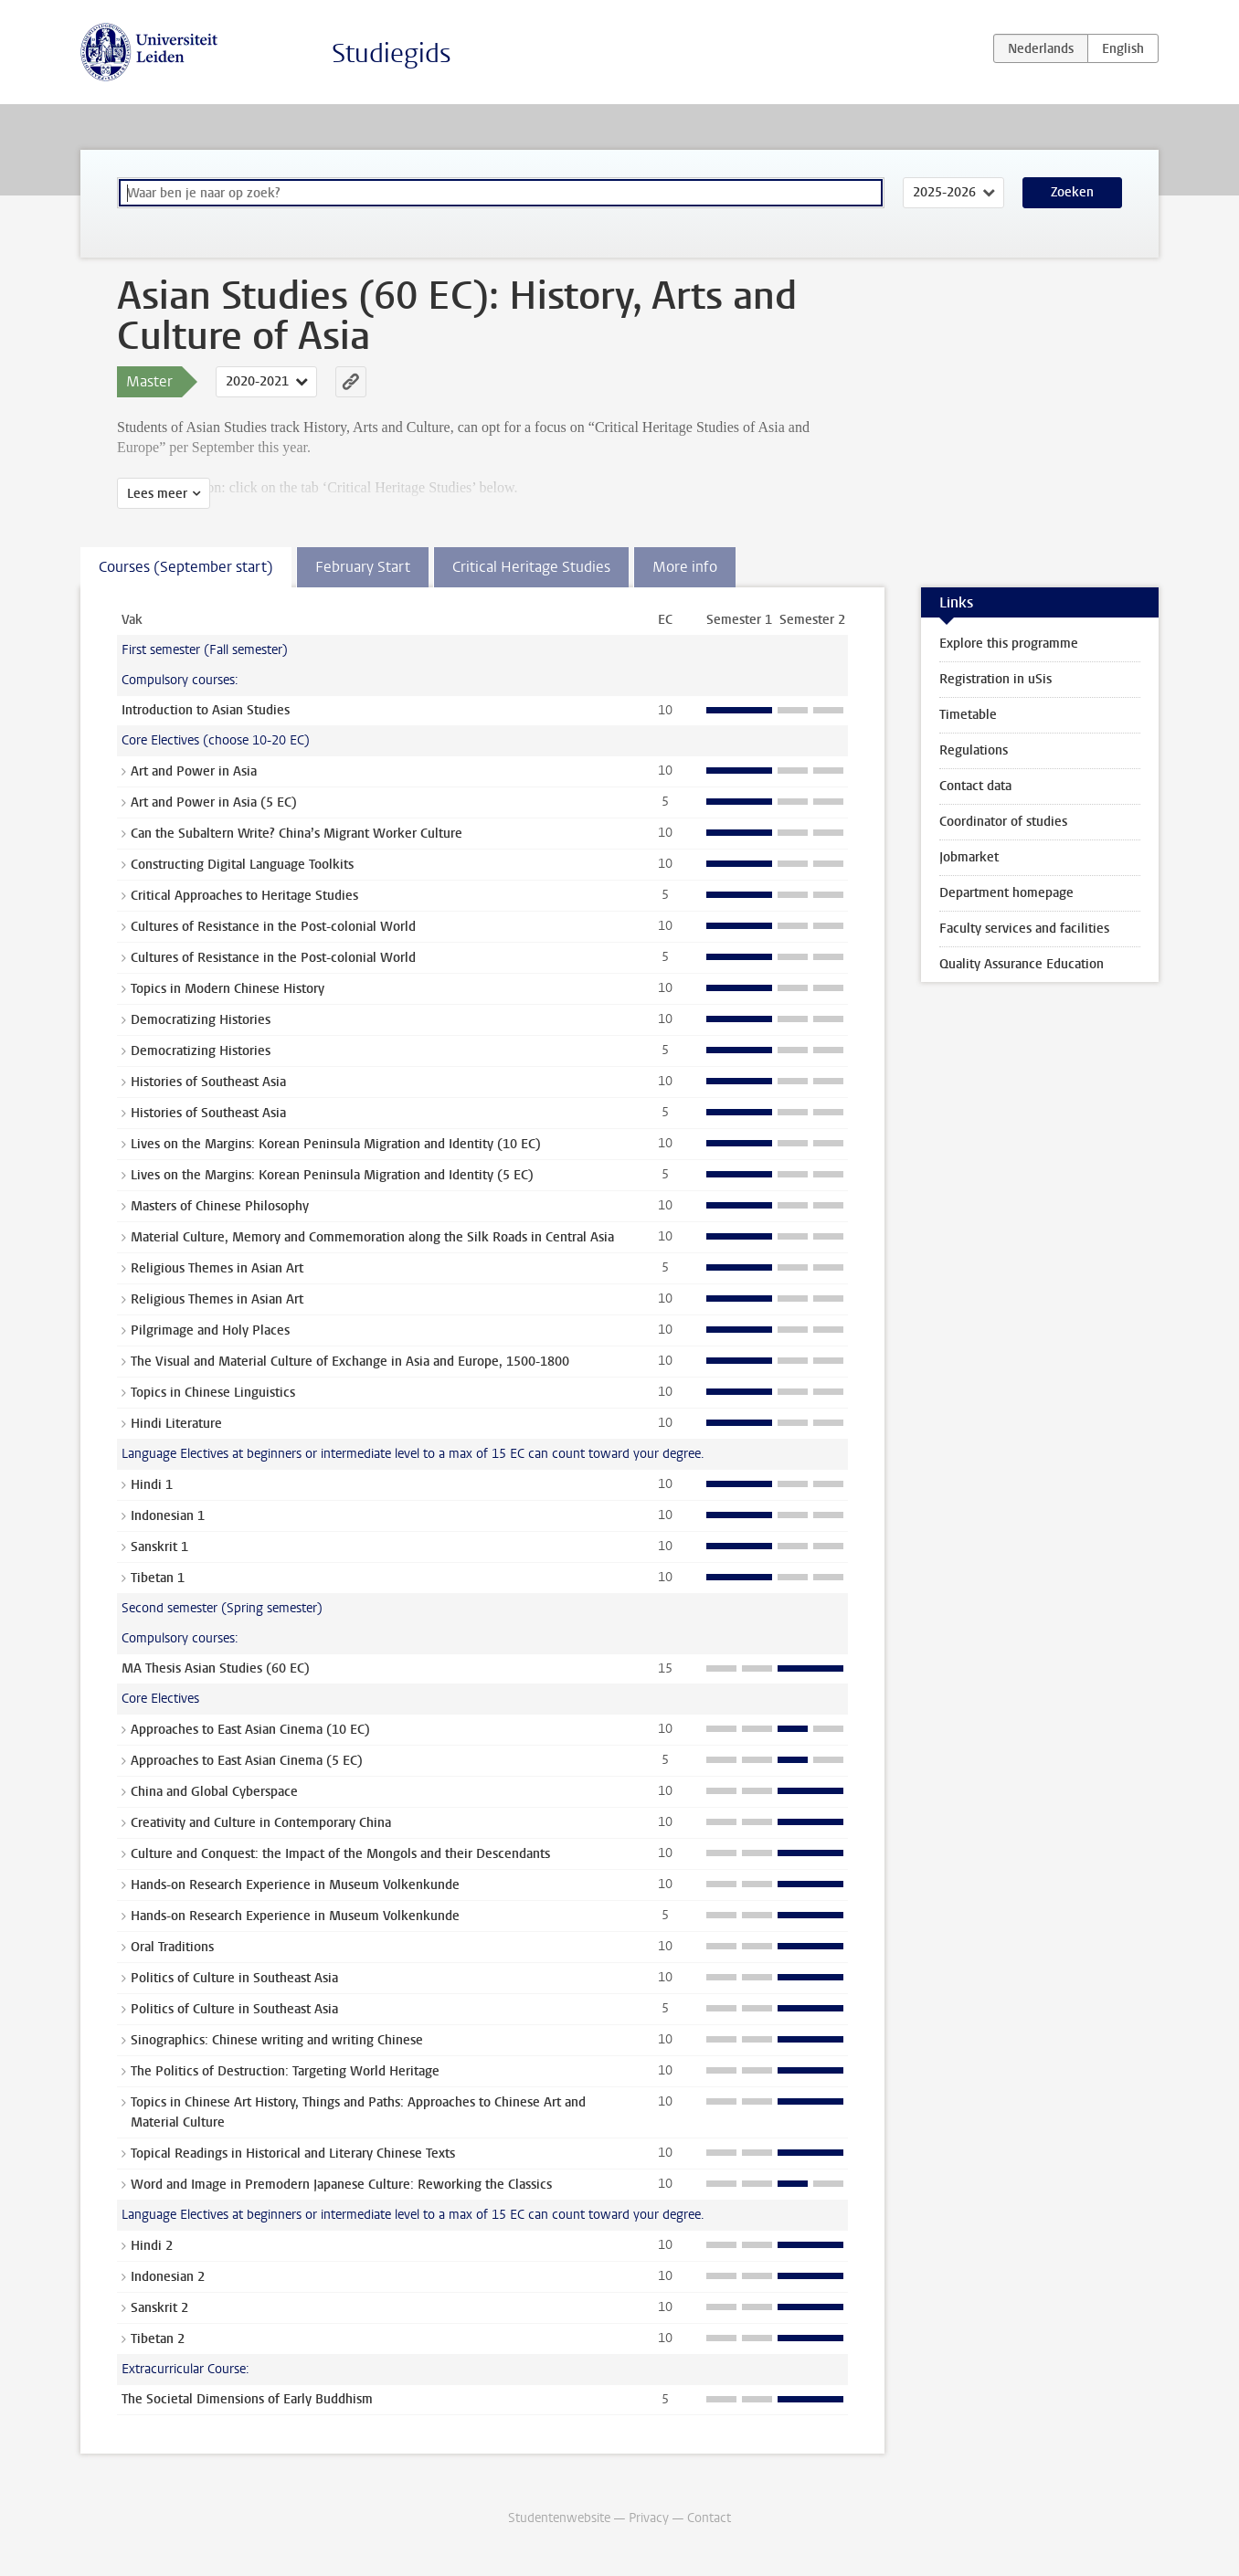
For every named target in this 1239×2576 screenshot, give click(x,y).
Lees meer (157, 493)
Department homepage (1006, 893)
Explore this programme (1008, 643)
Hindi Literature (176, 1423)
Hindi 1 (152, 1485)
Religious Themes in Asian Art (217, 1268)
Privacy (649, 2518)
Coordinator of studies (1003, 821)
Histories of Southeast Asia (208, 1082)
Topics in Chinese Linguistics (213, 1392)
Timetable (968, 714)
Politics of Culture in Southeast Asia (234, 1978)
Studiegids (391, 53)
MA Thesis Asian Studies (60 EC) (216, 1668)
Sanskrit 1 (159, 1547)
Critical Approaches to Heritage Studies (244, 895)
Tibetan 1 (158, 1578)
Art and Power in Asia (194, 771)
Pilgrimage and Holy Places (210, 1330)
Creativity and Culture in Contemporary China (261, 1823)
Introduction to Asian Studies (206, 710)
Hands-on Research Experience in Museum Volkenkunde (295, 1885)
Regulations (973, 750)
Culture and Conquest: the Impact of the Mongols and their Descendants (340, 1854)
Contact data (975, 786)
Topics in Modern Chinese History (227, 989)
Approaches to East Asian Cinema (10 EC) (250, 1729)
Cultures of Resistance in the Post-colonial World (273, 926)
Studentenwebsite (559, 2518)
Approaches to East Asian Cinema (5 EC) (247, 1760)
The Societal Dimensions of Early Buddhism (247, 2399)
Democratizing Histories (200, 1020)
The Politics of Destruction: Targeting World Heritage (285, 2071)
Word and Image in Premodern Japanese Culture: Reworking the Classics (341, 2184)
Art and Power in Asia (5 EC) (214, 802)
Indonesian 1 (168, 1516)
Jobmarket (969, 857)
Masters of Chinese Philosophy (220, 1206)
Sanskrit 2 (159, 2308)
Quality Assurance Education (1021, 964)
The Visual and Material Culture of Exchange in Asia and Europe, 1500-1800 (350, 1361)
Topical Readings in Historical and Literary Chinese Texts (293, 2153)
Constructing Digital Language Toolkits (242, 864)
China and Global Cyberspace (214, 1791)
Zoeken (1072, 192)
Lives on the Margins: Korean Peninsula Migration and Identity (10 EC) (336, 1144)
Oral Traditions (172, 1947)
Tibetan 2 (158, 2339)
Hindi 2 (152, 2245)
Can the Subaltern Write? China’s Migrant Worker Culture (296, 833)
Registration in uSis (995, 679)
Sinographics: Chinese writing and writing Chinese (277, 2040)
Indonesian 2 (168, 2277)
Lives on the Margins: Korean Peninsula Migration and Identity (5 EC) (332, 1175)
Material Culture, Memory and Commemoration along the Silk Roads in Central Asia (372, 1237)
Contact (709, 2518)
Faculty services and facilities (1024, 928)
